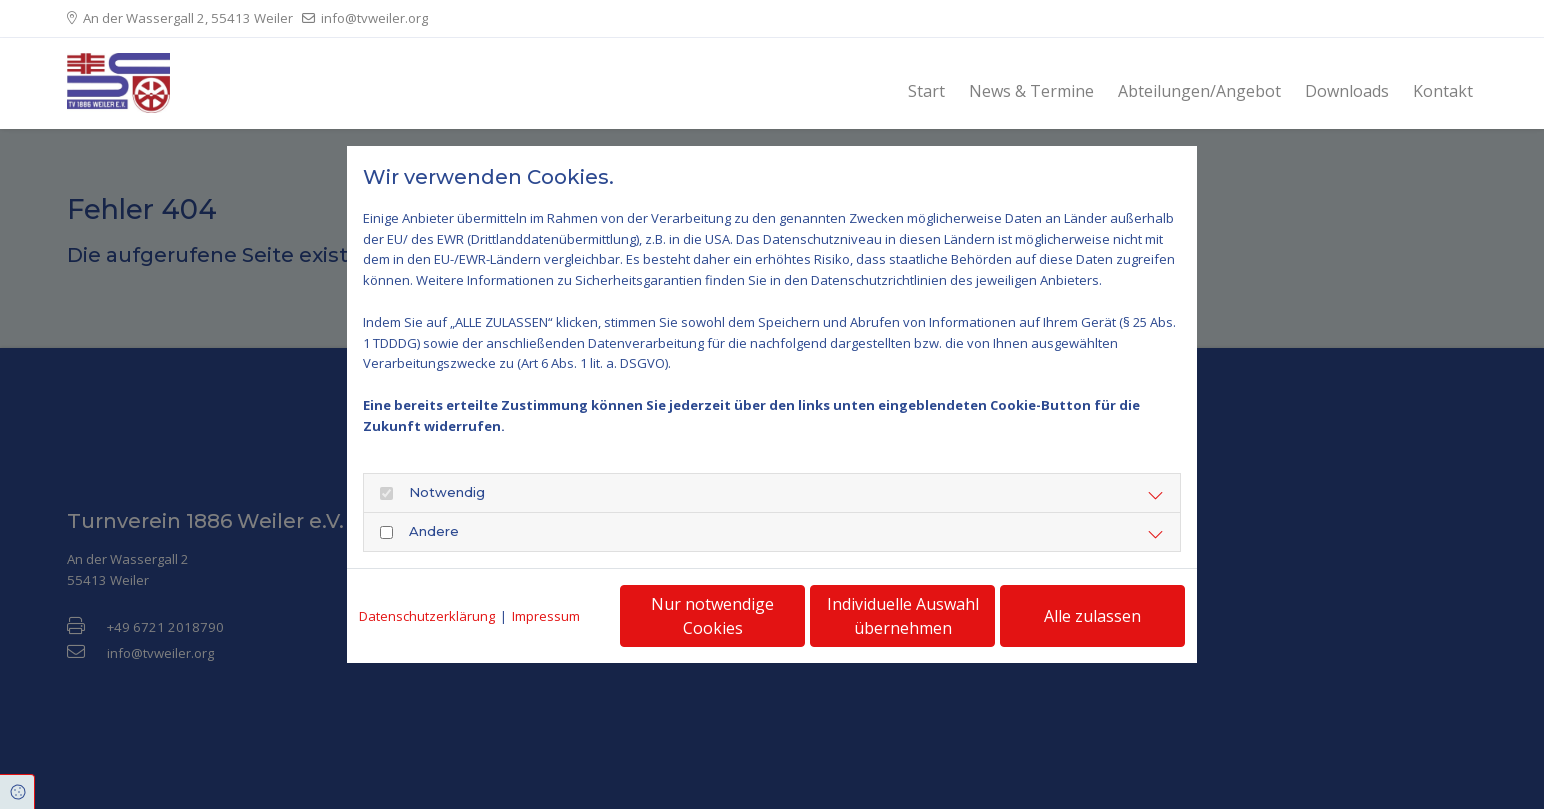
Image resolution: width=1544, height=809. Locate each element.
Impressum (546, 616)
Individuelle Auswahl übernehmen (903, 616)
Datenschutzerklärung (427, 616)
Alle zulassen (1092, 616)
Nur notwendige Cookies (712, 616)
